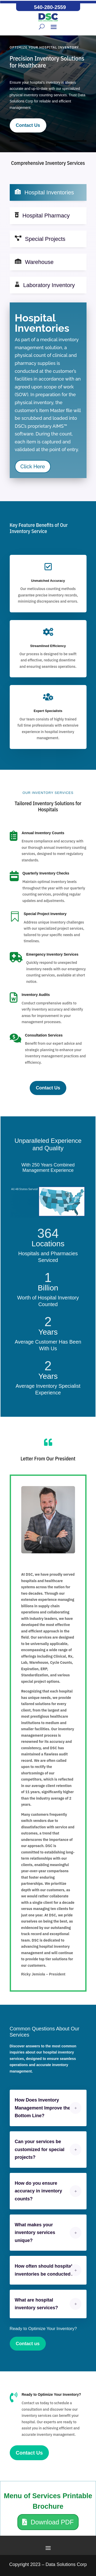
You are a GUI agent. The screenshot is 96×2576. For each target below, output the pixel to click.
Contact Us (28, 125)
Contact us (28, 2343)
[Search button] (42, 26)
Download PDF (52, 2522)
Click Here (32, 466)
